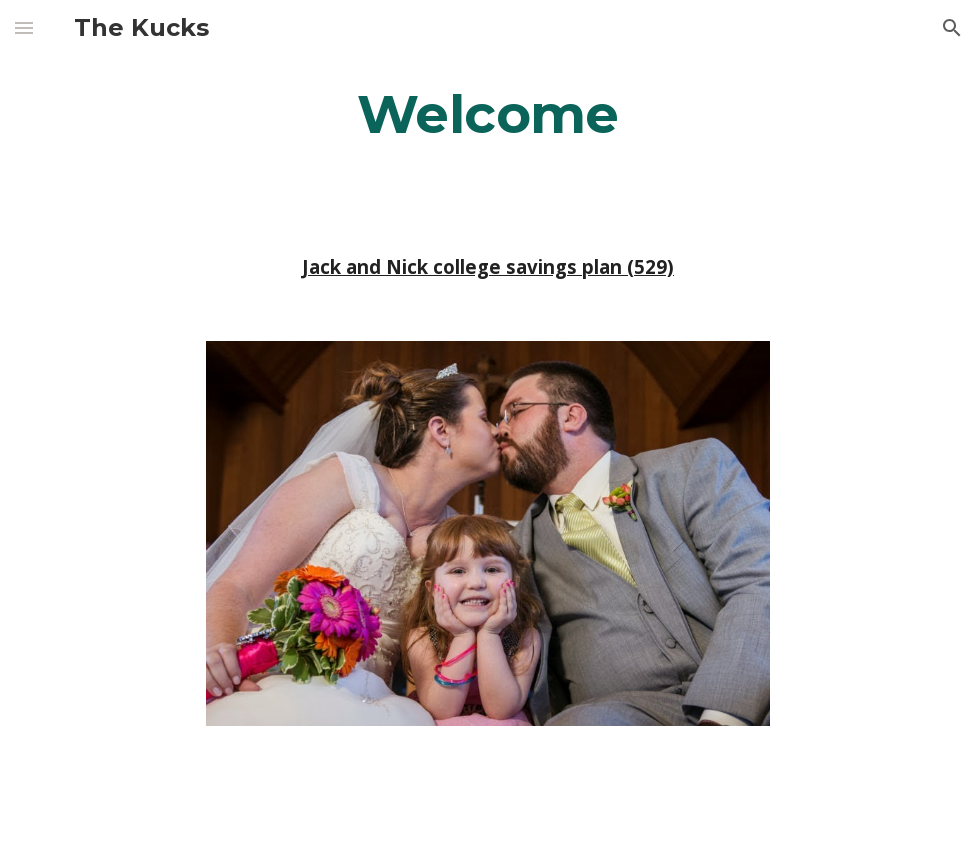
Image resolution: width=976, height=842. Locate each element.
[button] (24, 27)
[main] (488, 113)
